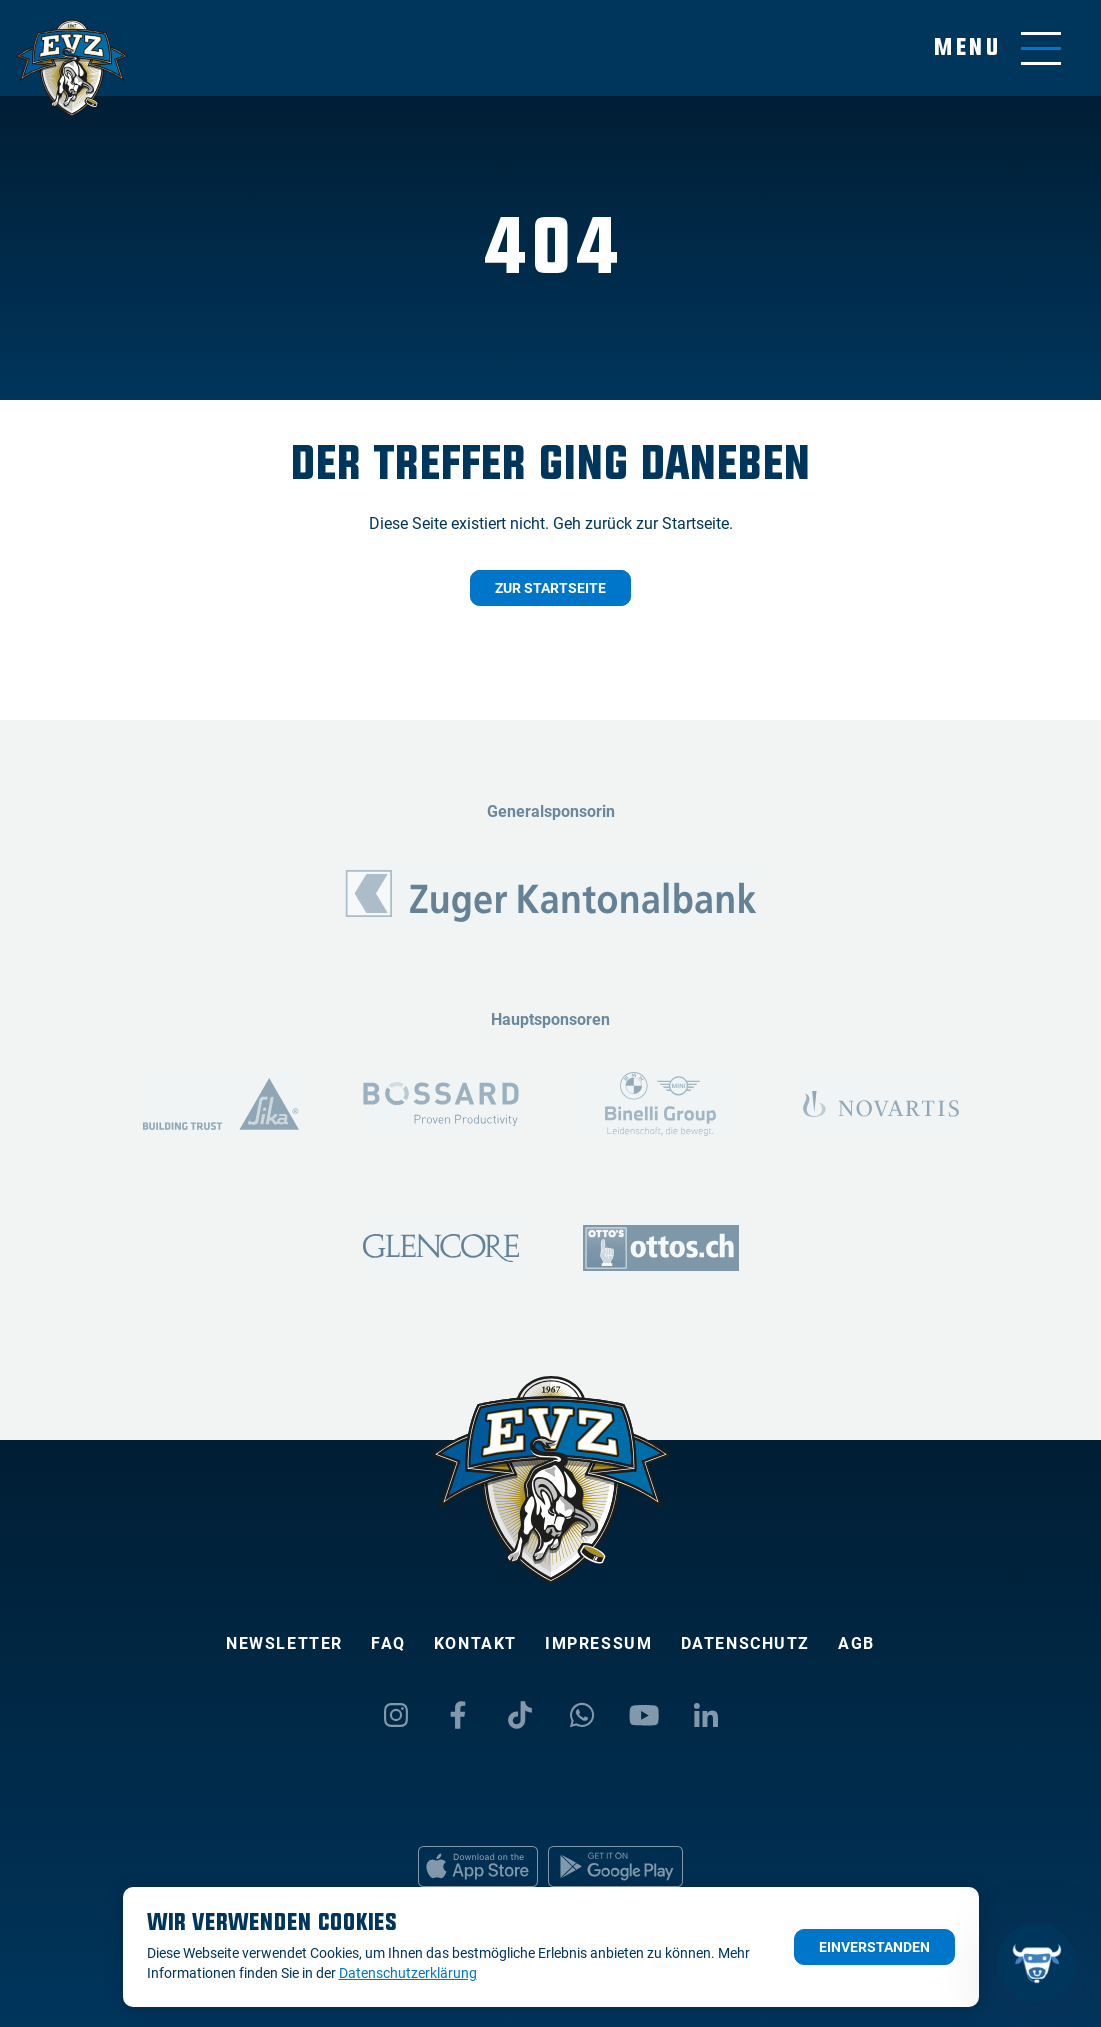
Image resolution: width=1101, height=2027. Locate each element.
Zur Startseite (550, 588)
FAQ (388, 1643)
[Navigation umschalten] (997, 48)
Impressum (598, 1643)
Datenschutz (746, 1643)
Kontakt (475, 1643)
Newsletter (284, 1643)
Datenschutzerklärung (408, 1973)
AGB (856, 1643)
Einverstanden (874, 1947)
